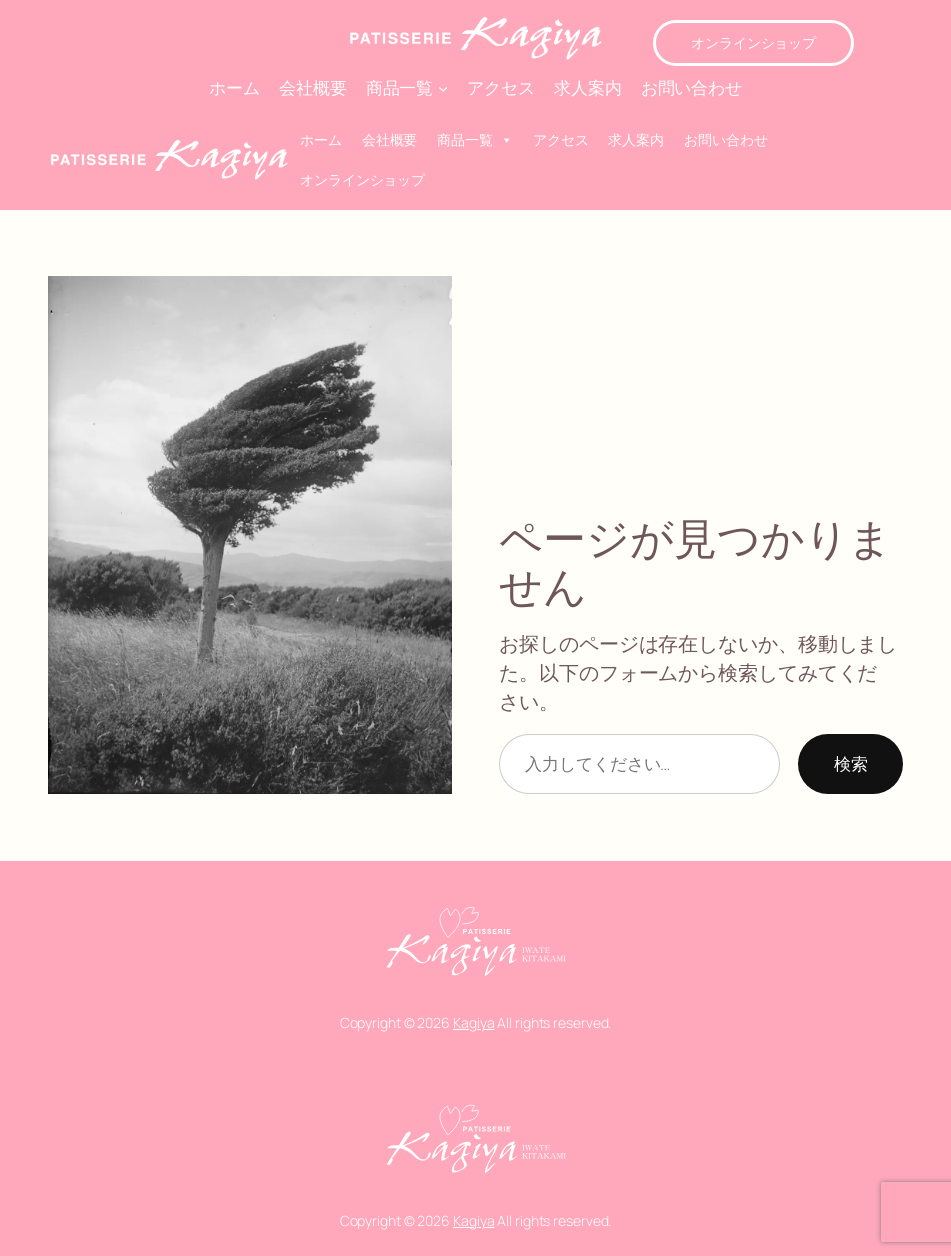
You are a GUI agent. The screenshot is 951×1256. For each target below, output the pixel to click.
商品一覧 (475, 140)
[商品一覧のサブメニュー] (443, 87)
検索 (851, 763)
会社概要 (390, 139)
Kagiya (473, 1022)
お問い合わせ (725, 139)
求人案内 (636, 139)
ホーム (321, 139)
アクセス (561, 139)
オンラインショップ (753, 42)
